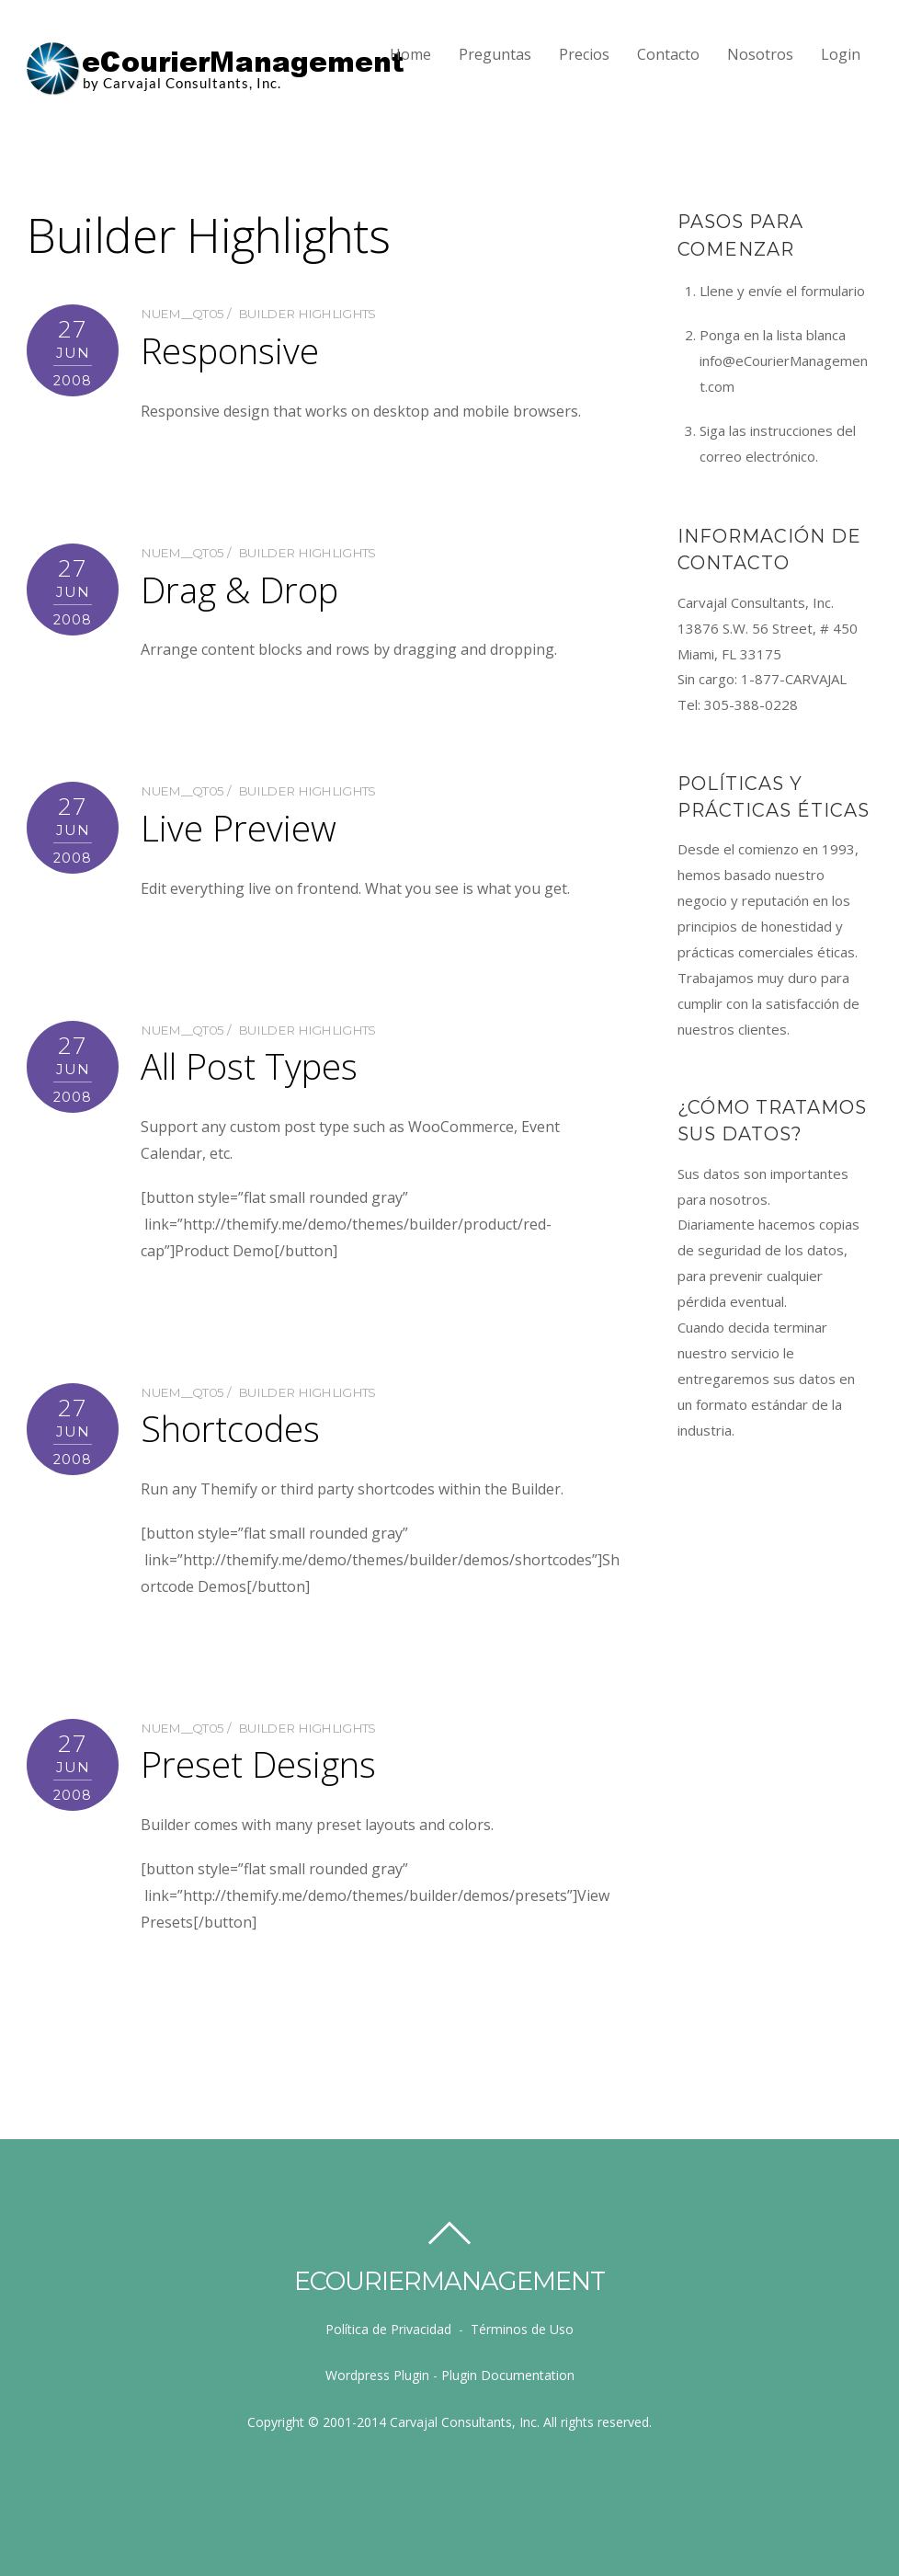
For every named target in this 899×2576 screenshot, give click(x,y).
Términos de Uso (522, 2329)
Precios (584, 54)
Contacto (668, 54)
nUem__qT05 (182, 313)
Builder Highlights (306, 313)
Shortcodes (230, 1428)
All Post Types (249, 1066)
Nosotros (760, 54)
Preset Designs (258, 1764)
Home (410, 54)
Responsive (230, 350)
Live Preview (238, 828)
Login (840, 54)
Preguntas (495, 54)
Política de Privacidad (388, 2329)
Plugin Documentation (508, 2375)
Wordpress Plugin (377, 2375)
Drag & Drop (239, 589)
